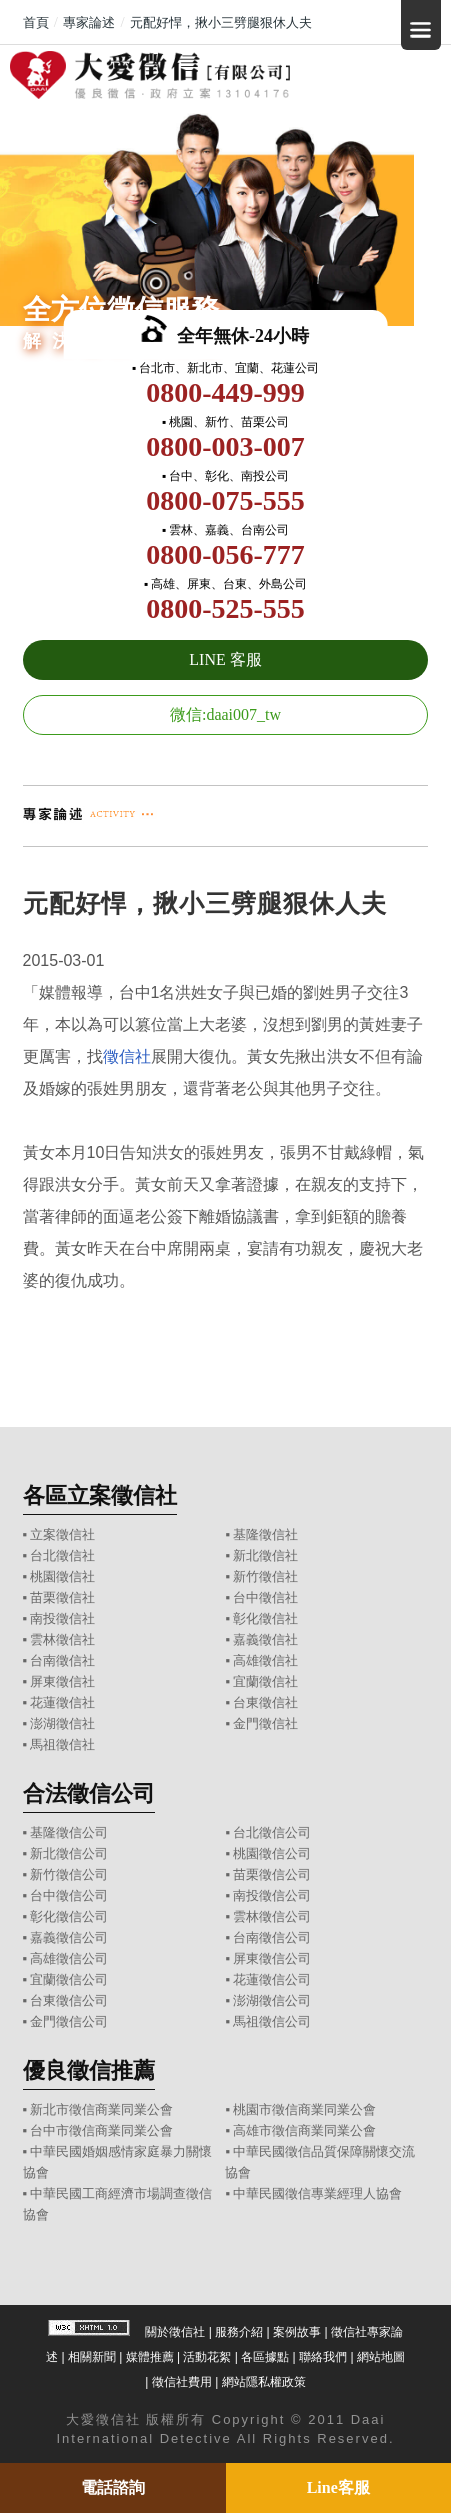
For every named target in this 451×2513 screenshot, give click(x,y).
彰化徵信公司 (69, 1916)
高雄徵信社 (265, 1660)
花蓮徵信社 (62, 1702)
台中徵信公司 (69, 1895)
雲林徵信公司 (272, 1916)
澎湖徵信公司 (272, 2000)
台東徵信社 (265, 1702)
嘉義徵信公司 (69, 1937)
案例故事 (297, 2332)
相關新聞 (92, 2357)
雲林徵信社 (62, 1639)
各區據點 (265, 2357)
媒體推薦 (150, 2357)
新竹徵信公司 (69, 1874)
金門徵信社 (265, 1723)
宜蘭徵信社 (265, 1681)
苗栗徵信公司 (272, 1874)
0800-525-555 (225, 608)
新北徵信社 (265, 1555)
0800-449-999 (225, 392)
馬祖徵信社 (62, 1744)
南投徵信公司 (272, 1895)
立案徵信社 (62, 1534)
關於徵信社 (175, 2332)
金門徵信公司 (69, 2021)
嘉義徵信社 (265, 1639)
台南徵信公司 (272, 1937)
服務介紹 (239, 2332)
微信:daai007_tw (225, 714)
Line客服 (338, 2487)
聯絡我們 (323, 2357)
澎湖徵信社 (62, 1723)
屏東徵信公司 (272, 1958)
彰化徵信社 (265, 1618)
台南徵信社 (62, 1660)
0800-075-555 (225, 500)
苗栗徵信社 (62, 1597)
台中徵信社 (265, 1597)
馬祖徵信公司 (272, 2021)
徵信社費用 (182, 2382)
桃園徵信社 (62, 1576)
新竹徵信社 (265, 1576)
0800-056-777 (225, 554)
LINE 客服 (225, 659)
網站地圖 (381, 2357)
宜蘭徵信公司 (69, 1979)
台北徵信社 (62, 1555)
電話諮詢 (113, 2487)
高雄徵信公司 (69, 1958)
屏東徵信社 (62, 1681)
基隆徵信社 (265, 1534)
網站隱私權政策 (264, 2382)
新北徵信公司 (69, 1853)
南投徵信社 (62, 1618)
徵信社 (127, 1056)
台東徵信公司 (69, 2000)
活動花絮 (207, 2357)
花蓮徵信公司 (272, 1979)
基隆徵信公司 (69, 1832)
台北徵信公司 (272, 1832)
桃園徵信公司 (272, 1853)
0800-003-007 (225, 446)
